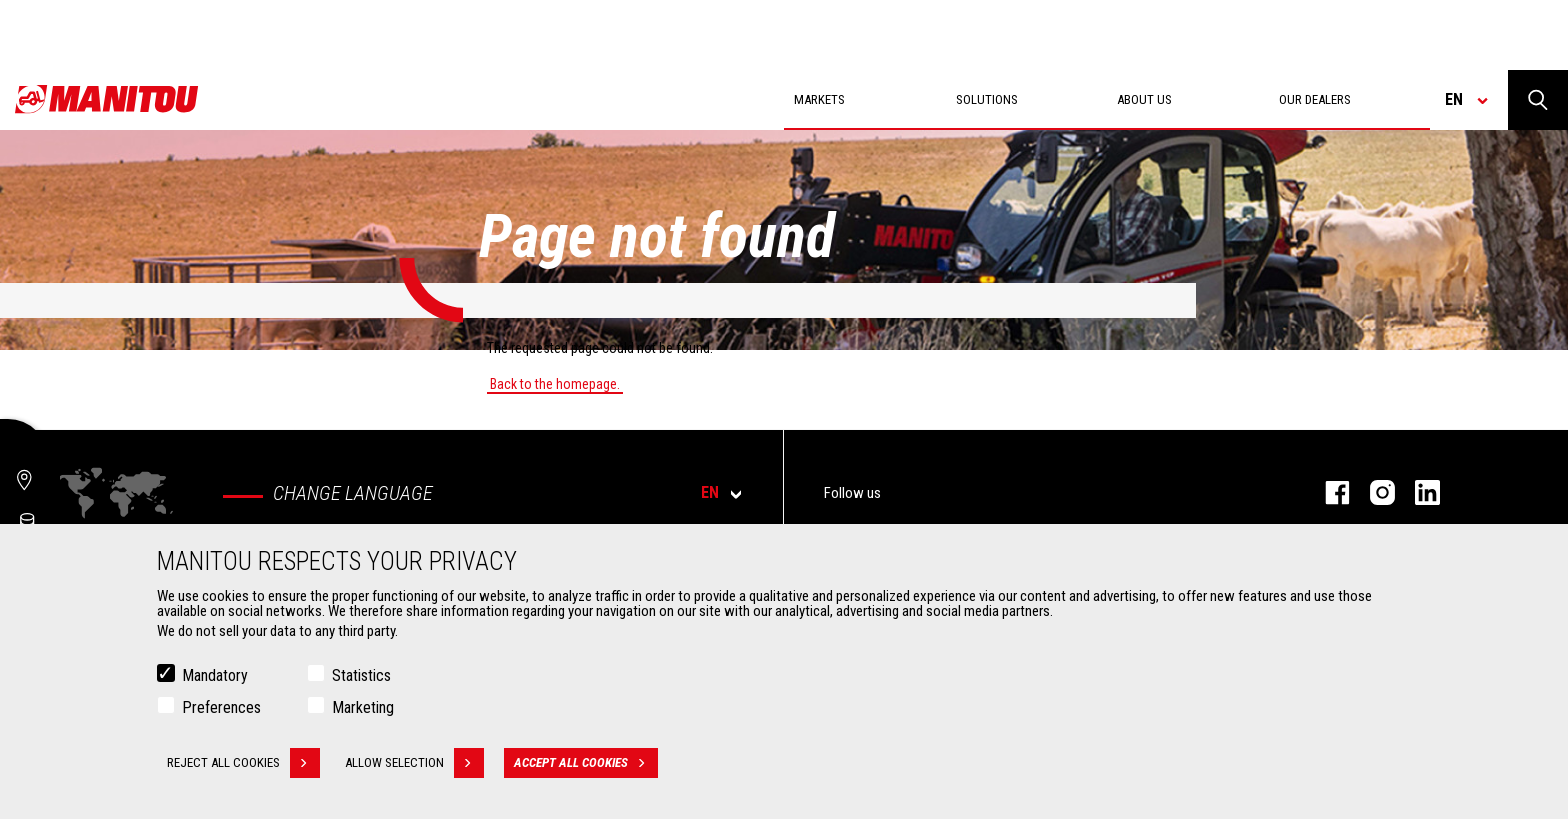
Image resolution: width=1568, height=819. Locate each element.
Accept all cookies (586, 763)
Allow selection (414, 763)
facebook (1327, 492)
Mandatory (215, 675)
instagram (1372, 492)
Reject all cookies (243, 763)
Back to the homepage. (555, 384)
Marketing (363, 707)
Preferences (221, 707)
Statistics (361, 675)
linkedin (1417, 492)
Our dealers (1315, 99)
